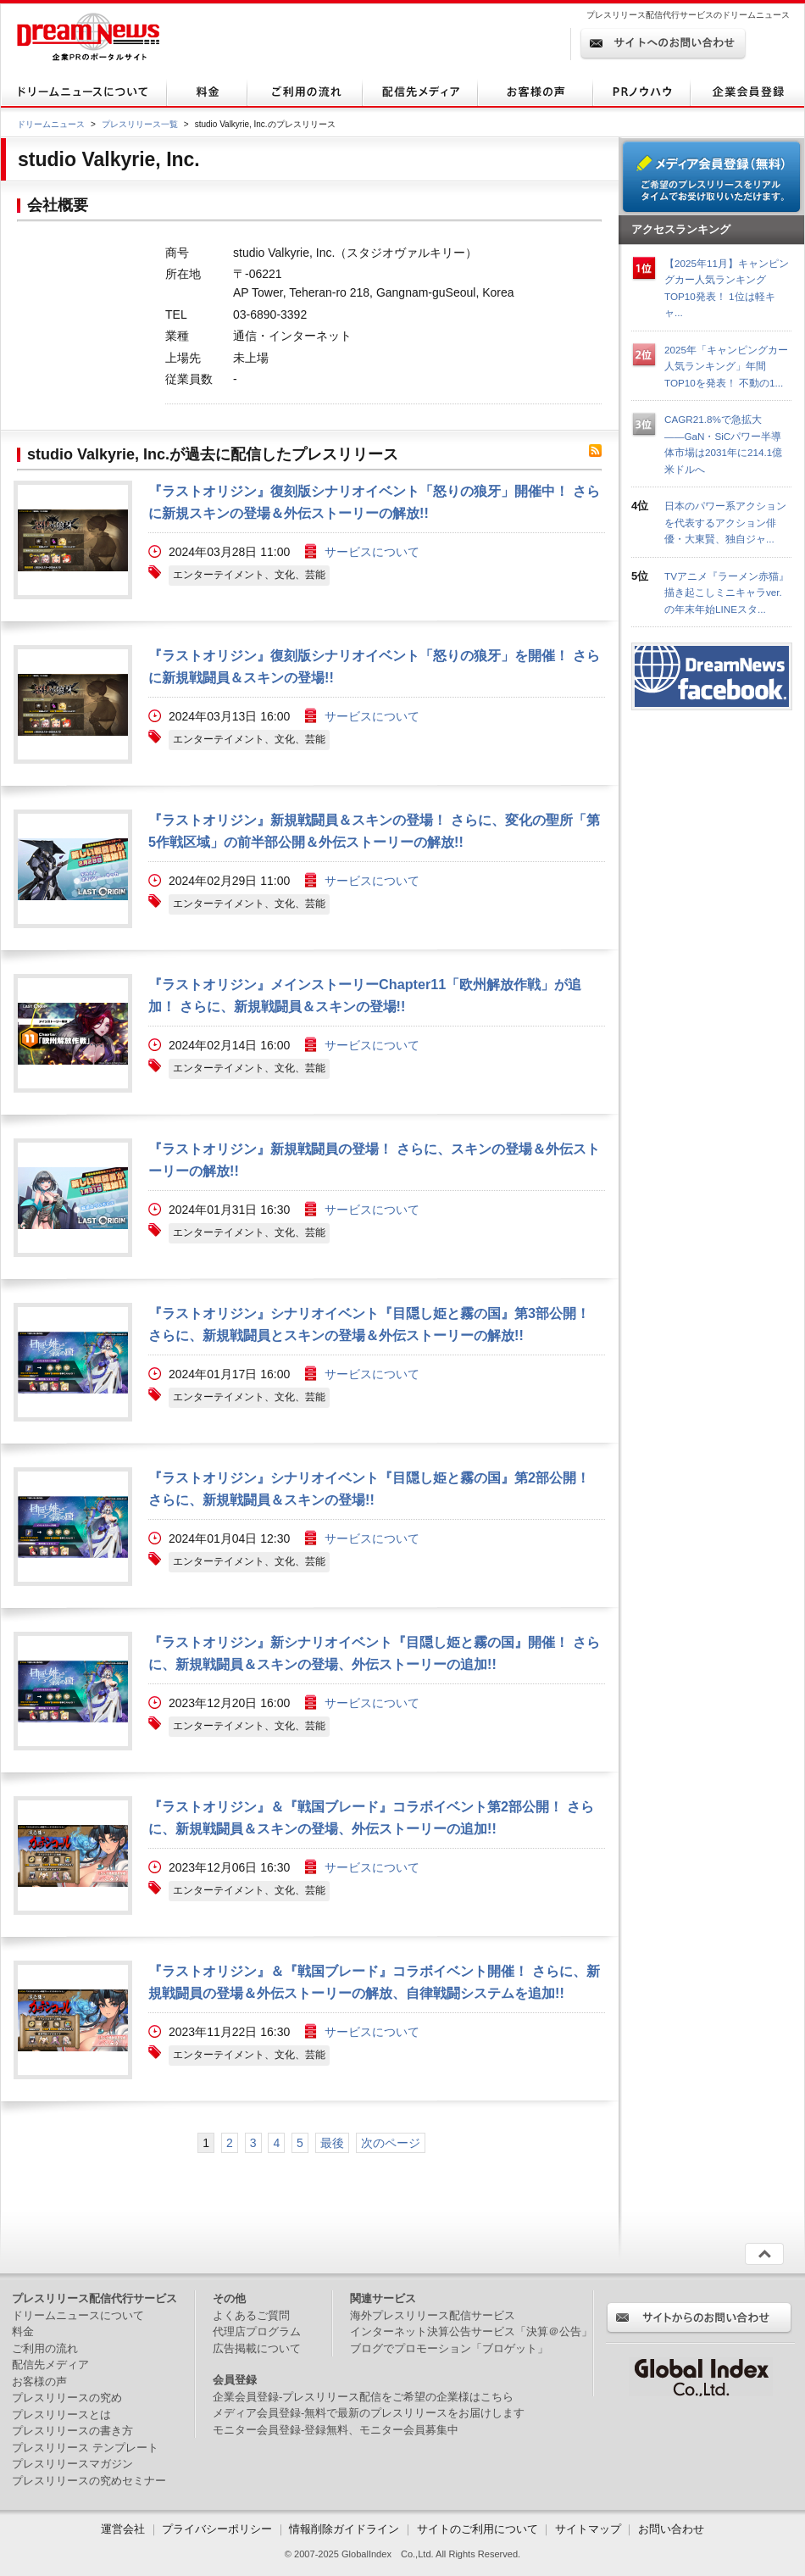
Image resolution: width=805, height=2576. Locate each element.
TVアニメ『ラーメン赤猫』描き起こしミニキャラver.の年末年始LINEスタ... (726, 592)
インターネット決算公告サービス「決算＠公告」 (471, 2331)
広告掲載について (257, 2348)
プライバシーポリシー (217, 2529)
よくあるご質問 (251, 2315)
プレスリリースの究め (67, 2397)
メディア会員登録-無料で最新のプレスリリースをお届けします (369, 2412)
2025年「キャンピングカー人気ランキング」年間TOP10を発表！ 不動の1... (726, 366)
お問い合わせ (671, 2529)
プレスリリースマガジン (72, 2463)
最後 (332, 2143)
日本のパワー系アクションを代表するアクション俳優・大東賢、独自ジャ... (725, 522)
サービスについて (372, 552)
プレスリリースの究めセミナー (89, 2480)
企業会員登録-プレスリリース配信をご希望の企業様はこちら (363, 2396)
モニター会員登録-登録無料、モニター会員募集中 (335, 2429)
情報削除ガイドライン (344, 2529)
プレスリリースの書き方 (72, 2430)
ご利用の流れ (45, 2348)
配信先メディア (50, 2364)
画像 (73, 540)
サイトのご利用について (477, 2529)
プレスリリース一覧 (140, 124)
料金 (23, 2331)
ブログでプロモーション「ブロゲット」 (449, 2348)
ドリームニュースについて (78, 2315)
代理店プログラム (257, 2331)
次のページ (390, 2143)
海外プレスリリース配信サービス (432, 2315)
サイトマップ (588, 2529)
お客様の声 (39, 2381)
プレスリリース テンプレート (85, 2447)
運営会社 (124, 2529)
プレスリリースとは (61, 2414)
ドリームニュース (51, 124)
